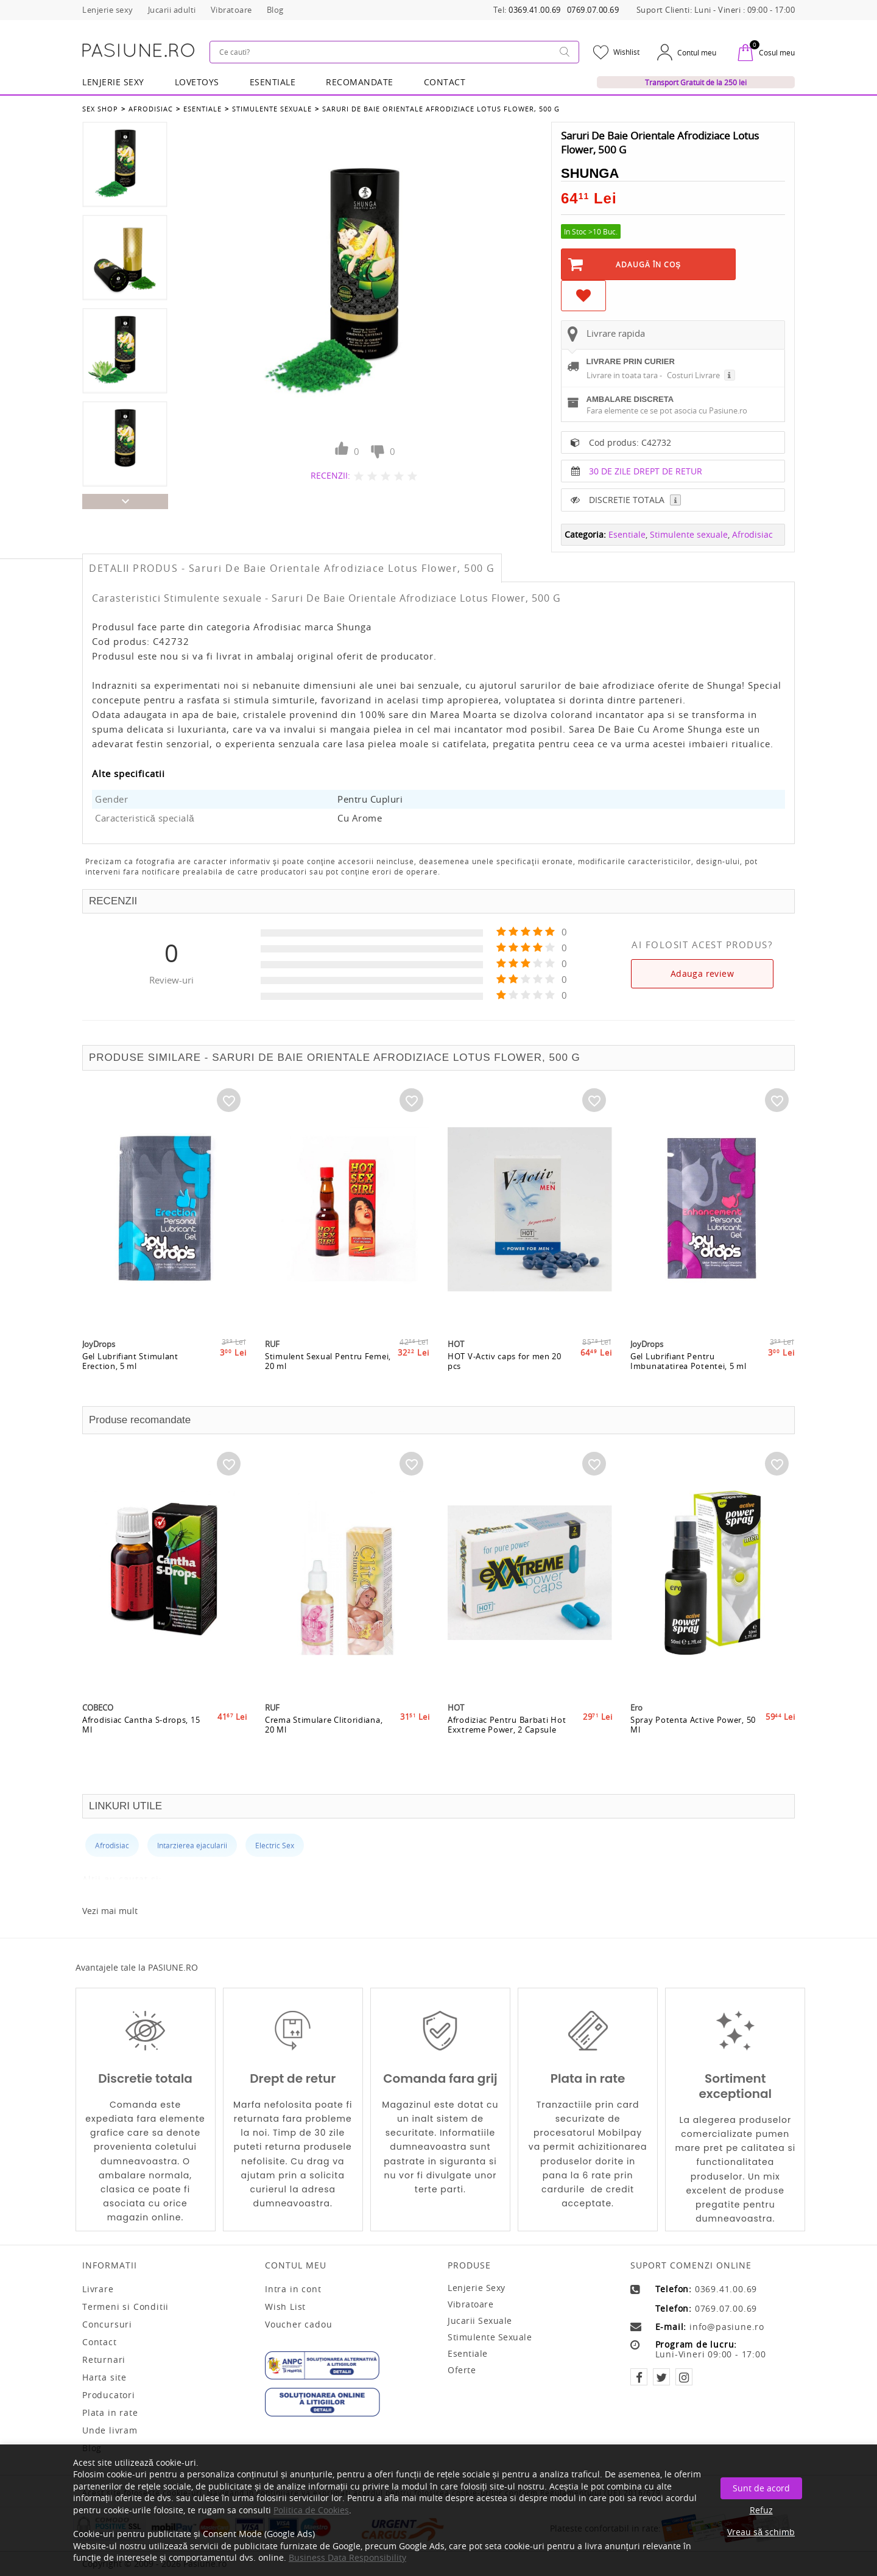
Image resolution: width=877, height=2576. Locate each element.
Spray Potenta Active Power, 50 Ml (693, 1724)
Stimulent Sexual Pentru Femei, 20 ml (328, 1361)
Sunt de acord (761, 2488)
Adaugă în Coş (649, 264)
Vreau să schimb (761, 2532)
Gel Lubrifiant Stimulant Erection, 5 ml (130, 1361)
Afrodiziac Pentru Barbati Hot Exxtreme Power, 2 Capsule (507, 1724)
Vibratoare (470, 2304)
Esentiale (273, 82)
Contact (445, 82)
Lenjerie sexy (476, 2287)
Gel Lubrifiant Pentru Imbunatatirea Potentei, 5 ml (688, 1361)
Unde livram (110, 2430)
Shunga (590, 173)
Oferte (462, 2370)
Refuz (761, 2510)
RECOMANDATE (359, 82)
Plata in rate (110, 2413)
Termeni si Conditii (125, 2307)
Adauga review (702, 973)
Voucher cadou (298, 2324)
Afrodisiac (151, 109)
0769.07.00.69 (593, 10)
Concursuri (107, 2324)
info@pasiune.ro (726, 2327)
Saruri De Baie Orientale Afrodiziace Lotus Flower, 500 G (441, 109)
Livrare (98, 2289)
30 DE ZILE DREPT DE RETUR (645, 471)
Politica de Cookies (311, 2510)
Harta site (104, 2377)
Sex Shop (100, 109)
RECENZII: (330, 475)
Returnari (103, 2360)
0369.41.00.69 (535, 10)
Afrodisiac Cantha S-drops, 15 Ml (141, 1724)
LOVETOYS (197, 82)
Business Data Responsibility (347, 2557)
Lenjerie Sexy (113, 82)
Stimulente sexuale (272, 109)
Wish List (285, 2307)
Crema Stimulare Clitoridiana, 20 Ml (323, 1724)
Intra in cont (293, 2289)
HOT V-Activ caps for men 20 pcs (505, 1361)
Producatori (108, 2395)
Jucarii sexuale (480, 2320)
